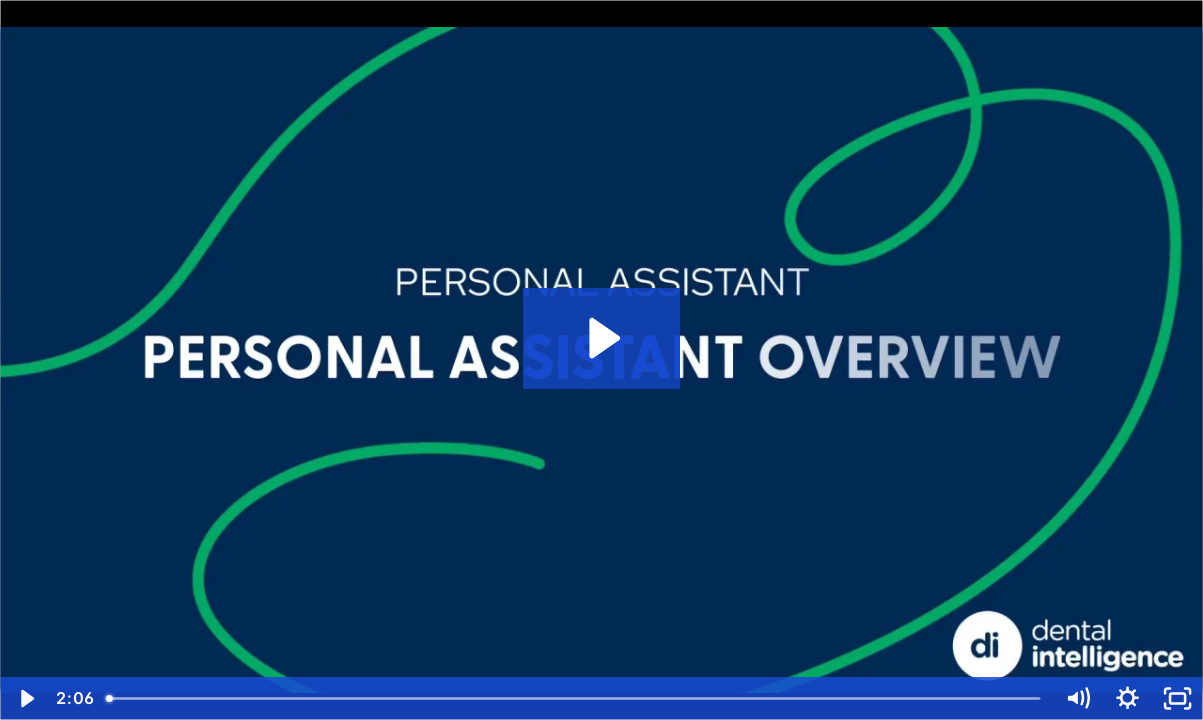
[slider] (574, 698)
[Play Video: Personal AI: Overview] (601, 338)
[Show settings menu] (1128, 698)
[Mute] (1078, 698)
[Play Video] (25, 698)
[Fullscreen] (1178, 698)
